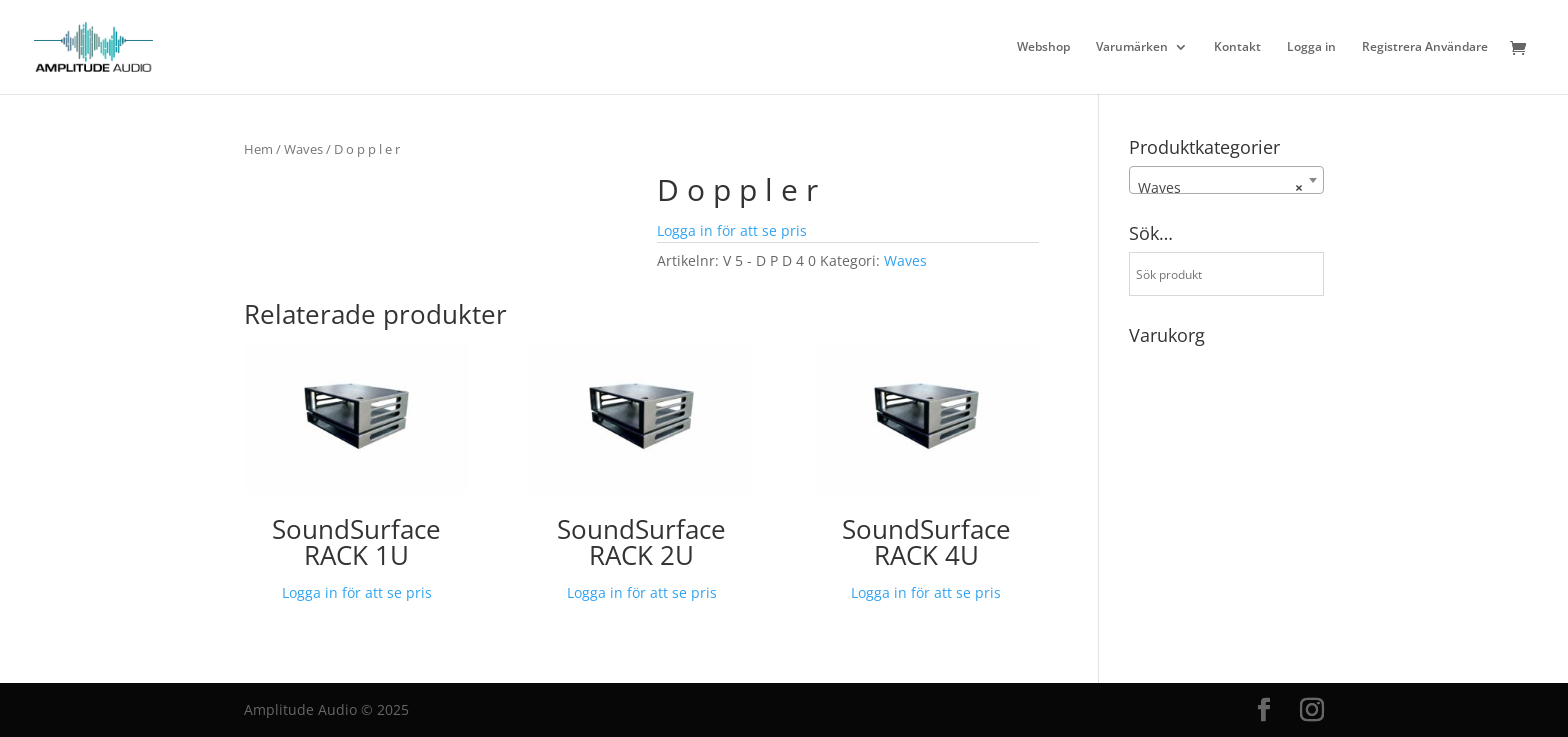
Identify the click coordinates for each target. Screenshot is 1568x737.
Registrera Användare (1425, 47)
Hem (258, 149)
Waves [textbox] (1220, 188)
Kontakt (1237, 47)
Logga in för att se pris (732, 230)
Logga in (1311, 47)
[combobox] (1226, 180)
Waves (303, 149)
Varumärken (1132, 47)
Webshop (1043, 47)
